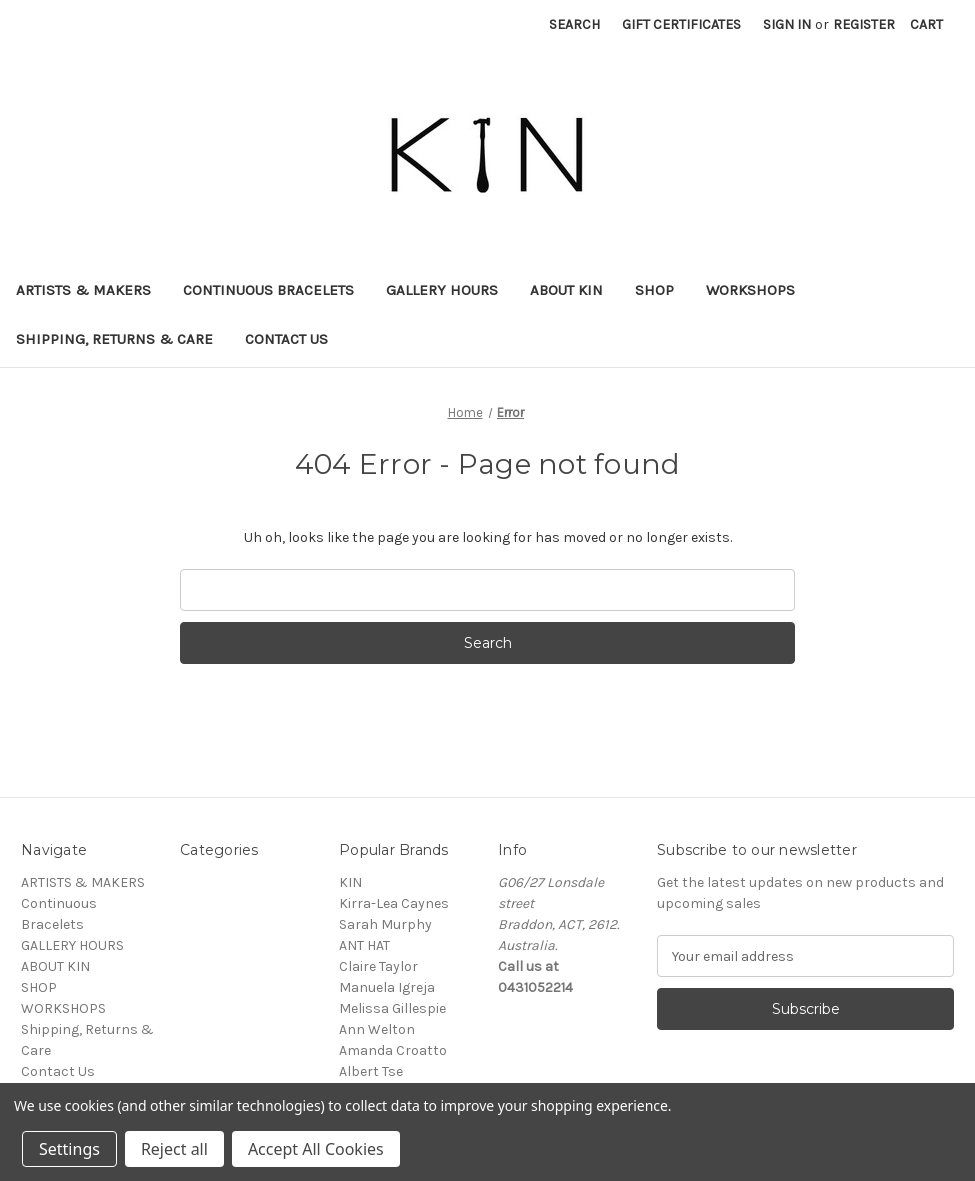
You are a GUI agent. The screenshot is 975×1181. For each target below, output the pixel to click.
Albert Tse (371, 1071)
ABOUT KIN (566, 290)
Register (864, 24)
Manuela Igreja (387, 987)
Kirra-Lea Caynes (394, 903)
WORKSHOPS (750, 290)
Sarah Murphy (385, 924)
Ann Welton (377, 1029)
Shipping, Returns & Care (114, 339)
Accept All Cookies (316, 1149)
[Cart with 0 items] (926, 24)
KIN (350, 882)
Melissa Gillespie (392, 1008)
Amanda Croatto (393, 1050)
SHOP (654, 290)
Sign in (787, 24)
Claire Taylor (378, 966)
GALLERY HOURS (442, 290)
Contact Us (286, 339)
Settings (69, 1149)
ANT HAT (364, 945)
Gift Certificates (681, 24)
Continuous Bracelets (268, 290)
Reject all (174, 1149)
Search (574, 24)
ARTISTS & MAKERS (83, 290)
